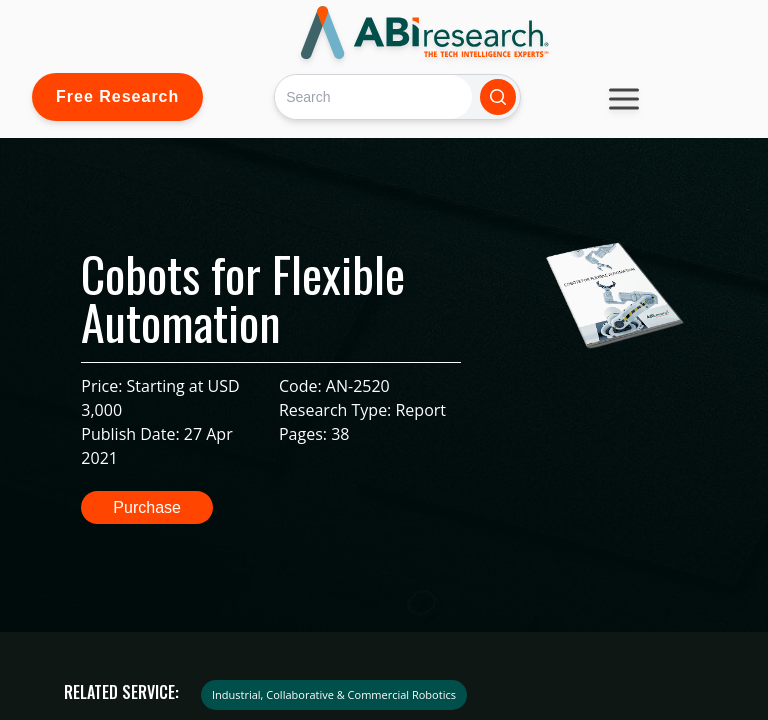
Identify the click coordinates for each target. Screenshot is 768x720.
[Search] (373, 96)
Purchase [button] (147, 507)
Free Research (117, 96)
